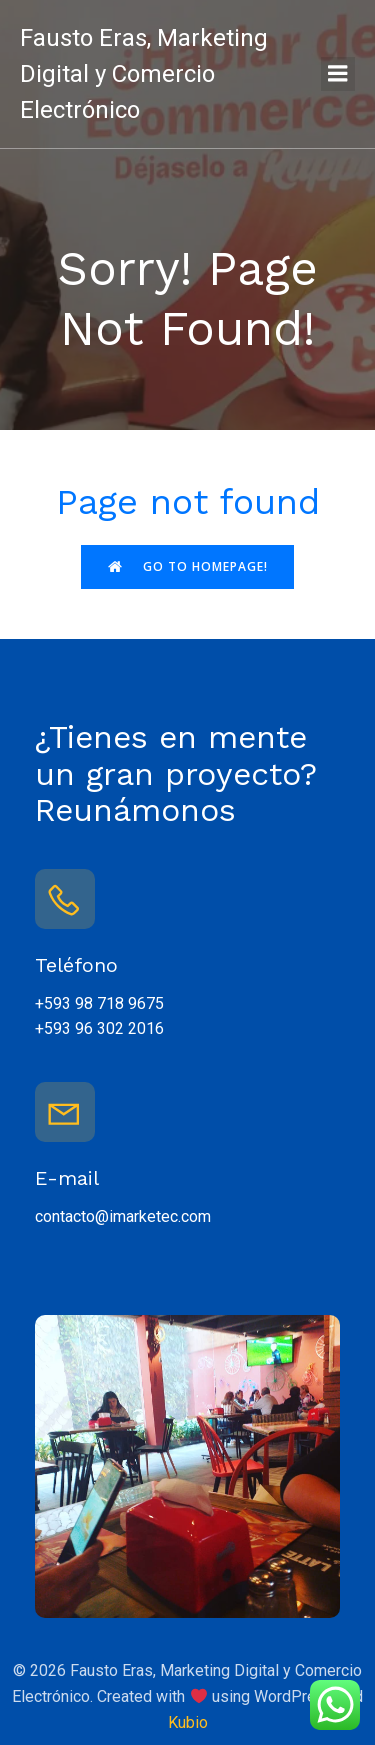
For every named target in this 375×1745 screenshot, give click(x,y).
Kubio (188, 1722)
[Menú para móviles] (338, 74)
